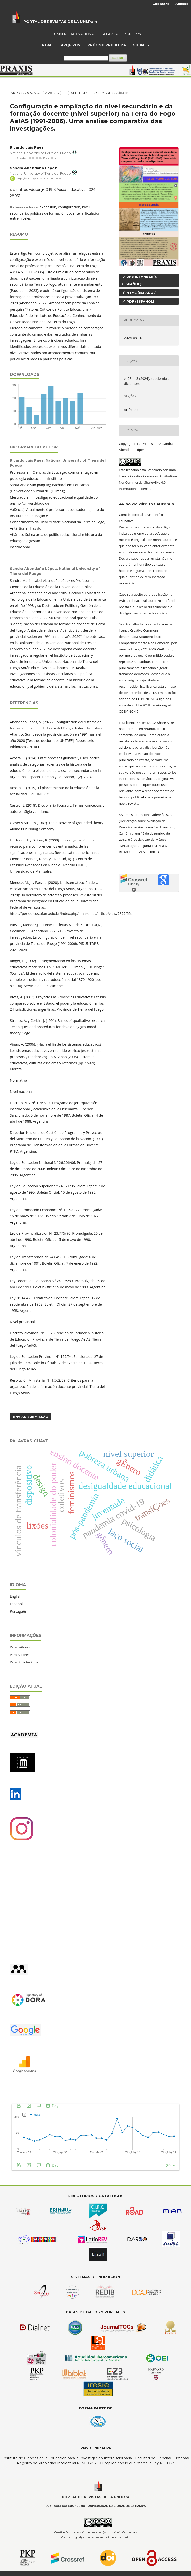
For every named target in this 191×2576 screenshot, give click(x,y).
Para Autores (19, 1654)
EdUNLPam (131, 34)
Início (15, 93)
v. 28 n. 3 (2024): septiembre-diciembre (78, 93)
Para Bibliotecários (24, 1662)
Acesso (182, 4)
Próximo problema (107, 45)
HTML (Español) (141, 293)
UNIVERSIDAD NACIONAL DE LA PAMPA (86, 34)
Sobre (139, 45)
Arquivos (70, 45)
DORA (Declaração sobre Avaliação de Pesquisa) (146, 820)
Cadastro (161, 4)
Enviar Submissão (30, 1417)
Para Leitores (20, 1647)
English (15, 1596)
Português (18, 1611)
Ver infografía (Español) (139, 280)
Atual (47, 45)
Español (16, 1603)
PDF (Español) (140, 301)
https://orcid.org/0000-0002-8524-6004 (33, 158)
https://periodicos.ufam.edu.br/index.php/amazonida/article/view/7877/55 (70, 913)
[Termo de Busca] (86, 58)
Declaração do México (149, 839)
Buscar (117, 58)
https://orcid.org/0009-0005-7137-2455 (38, 178)
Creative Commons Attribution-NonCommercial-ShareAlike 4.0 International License (148, 482)
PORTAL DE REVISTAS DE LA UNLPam (60, 21)
